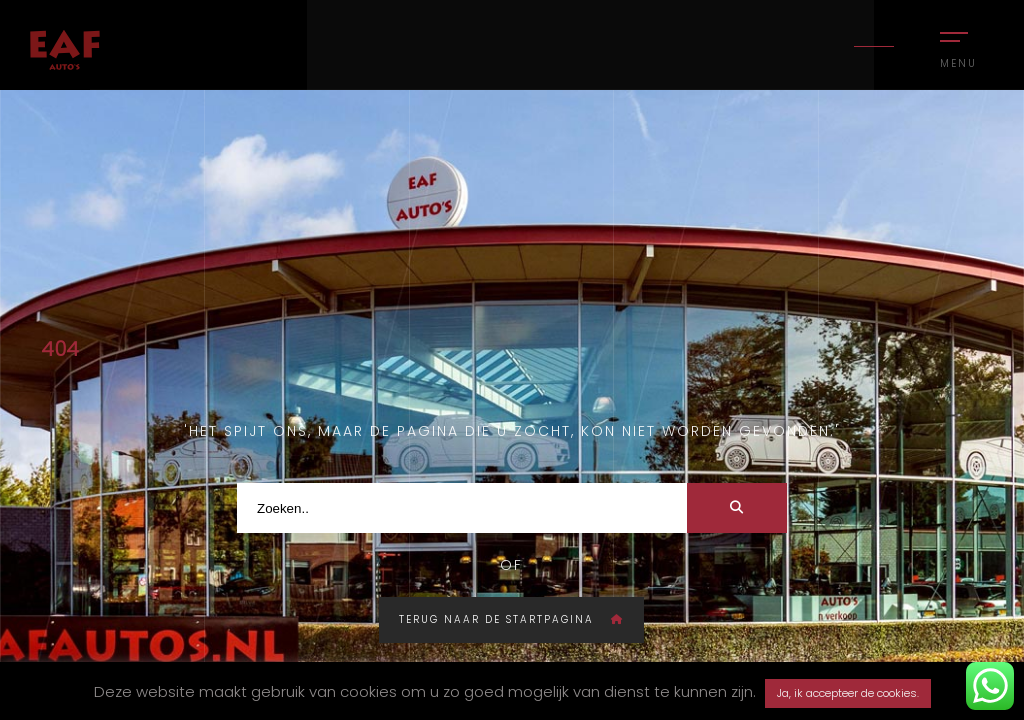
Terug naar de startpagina (511, 619)
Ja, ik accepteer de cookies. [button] (848, 693)
